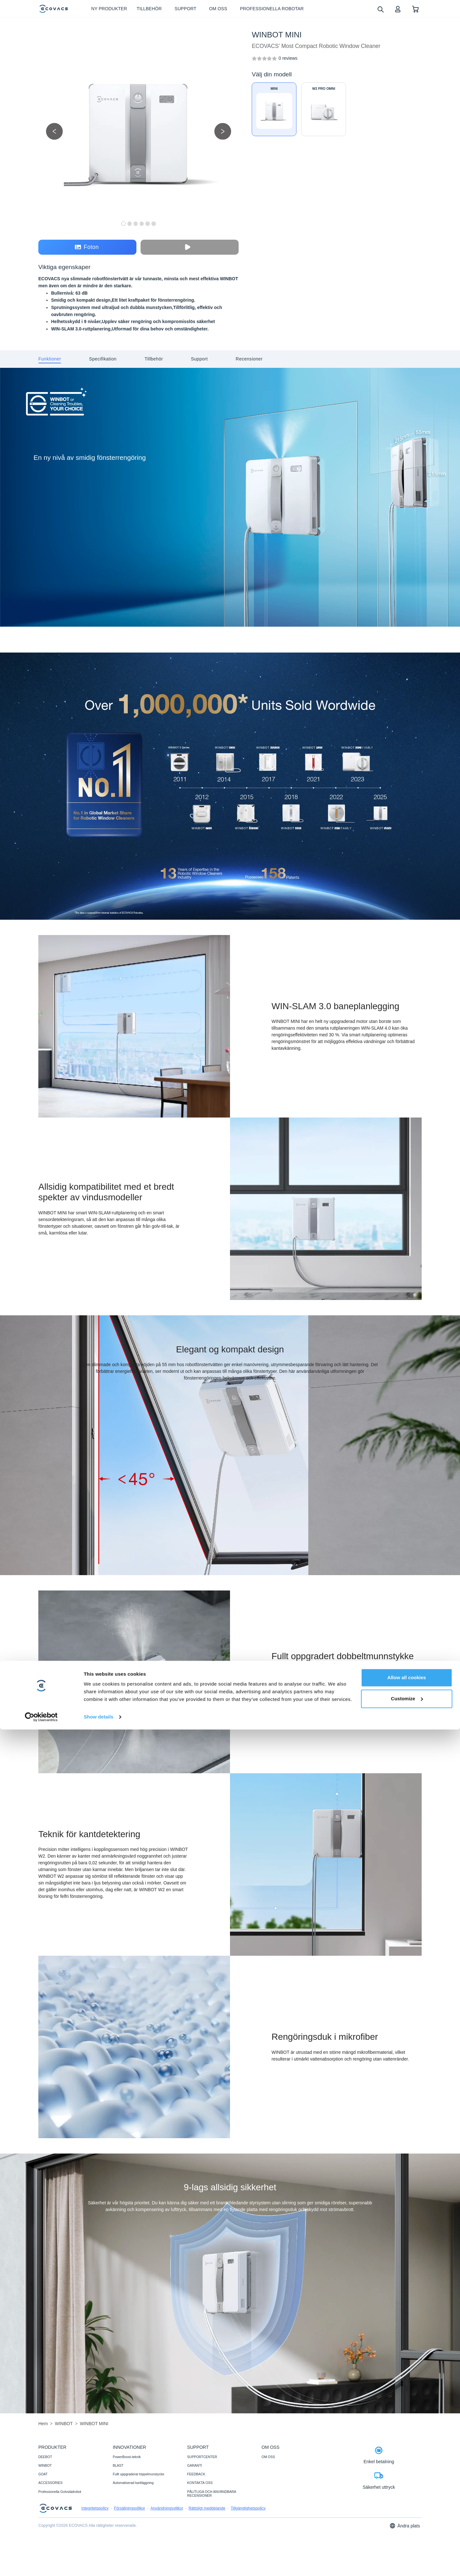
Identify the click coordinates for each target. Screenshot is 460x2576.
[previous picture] (54, 131)
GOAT (43, 2474)
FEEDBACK (196, 2474)
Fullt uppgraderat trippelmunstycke (138, 2474)
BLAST (118, 2465)
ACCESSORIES (50, 2483)
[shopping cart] (415, 9)
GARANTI (194, 2465)
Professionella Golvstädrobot (59, 2492)
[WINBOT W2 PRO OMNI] (323, 109)
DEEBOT (45, 2457)
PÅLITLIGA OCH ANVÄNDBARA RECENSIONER (211, 2493)
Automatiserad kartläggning (133, 2483)
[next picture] (222, 131)
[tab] (49, 359)
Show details (98, 2563)
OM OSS (268, 2457)
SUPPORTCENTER (202, 2457)
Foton (87, 247)
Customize (407, 2545)
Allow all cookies (406, 2524)
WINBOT (45, 2465)
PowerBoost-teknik (127, 2457)
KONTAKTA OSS (200, 2483)
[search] (380, 9)
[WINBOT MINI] (288, 58)
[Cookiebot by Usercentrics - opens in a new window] (41, 2563)
